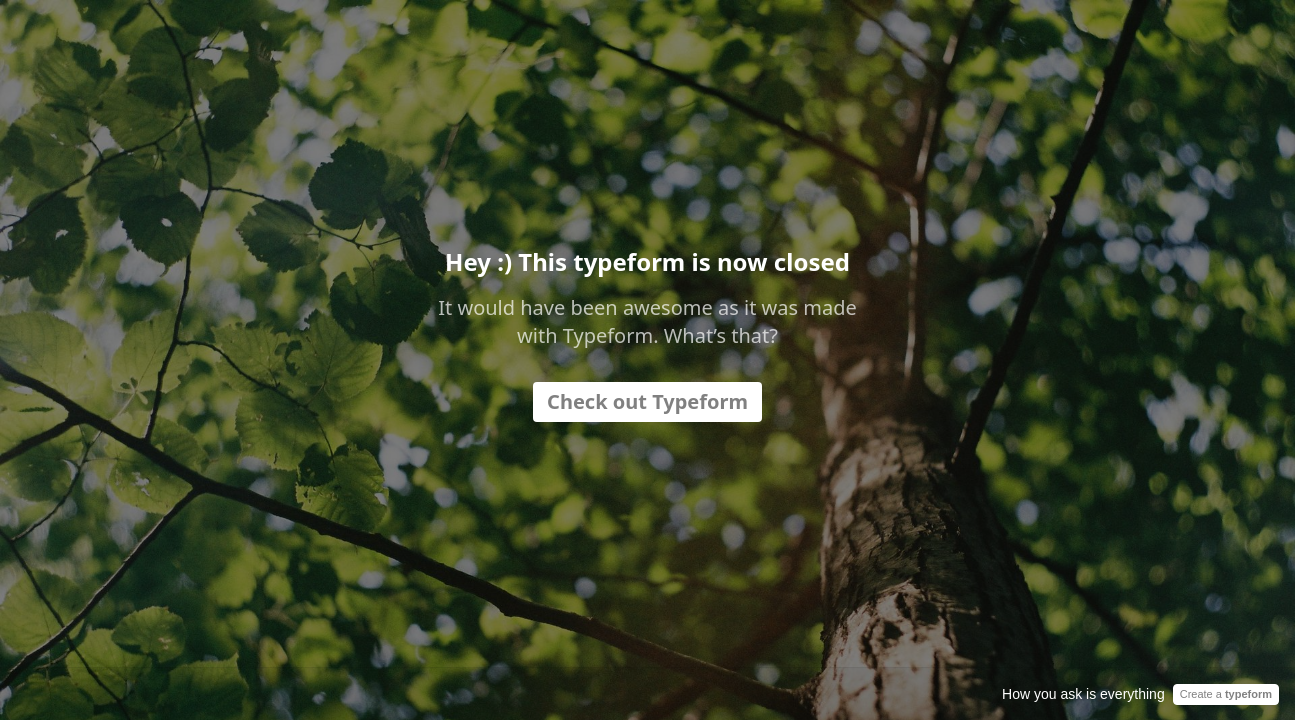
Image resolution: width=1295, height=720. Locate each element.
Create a (1226, 694)
